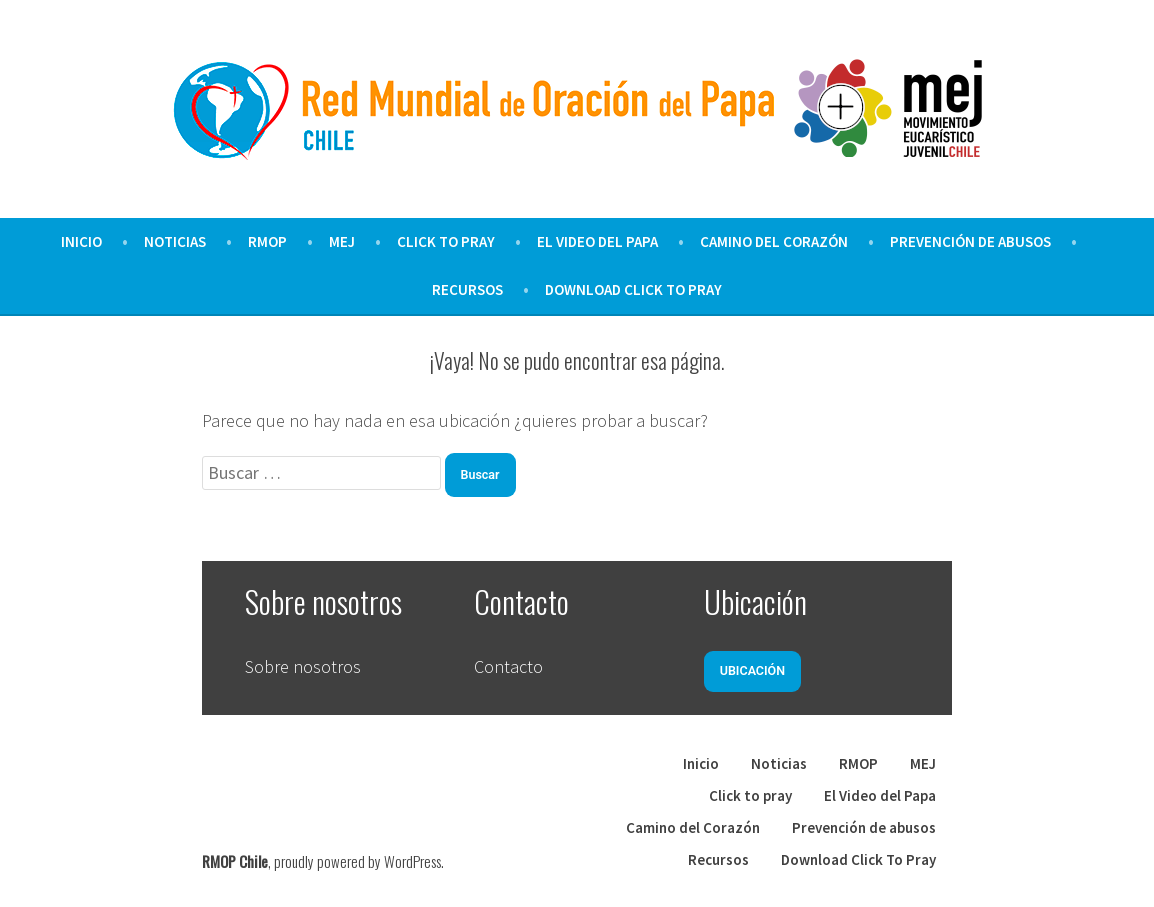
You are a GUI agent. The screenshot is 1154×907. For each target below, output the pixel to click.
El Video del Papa (597, 241)
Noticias (175, 241)
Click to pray (446, 241)
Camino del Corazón (774, 241)
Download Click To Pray (633, 289)
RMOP (267, 241)
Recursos (467, 289)
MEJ (342, 241)
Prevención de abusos (970, 241)
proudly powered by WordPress (357, 861)
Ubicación (752, 670)
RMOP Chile (235, 861)
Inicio (81, 241)
